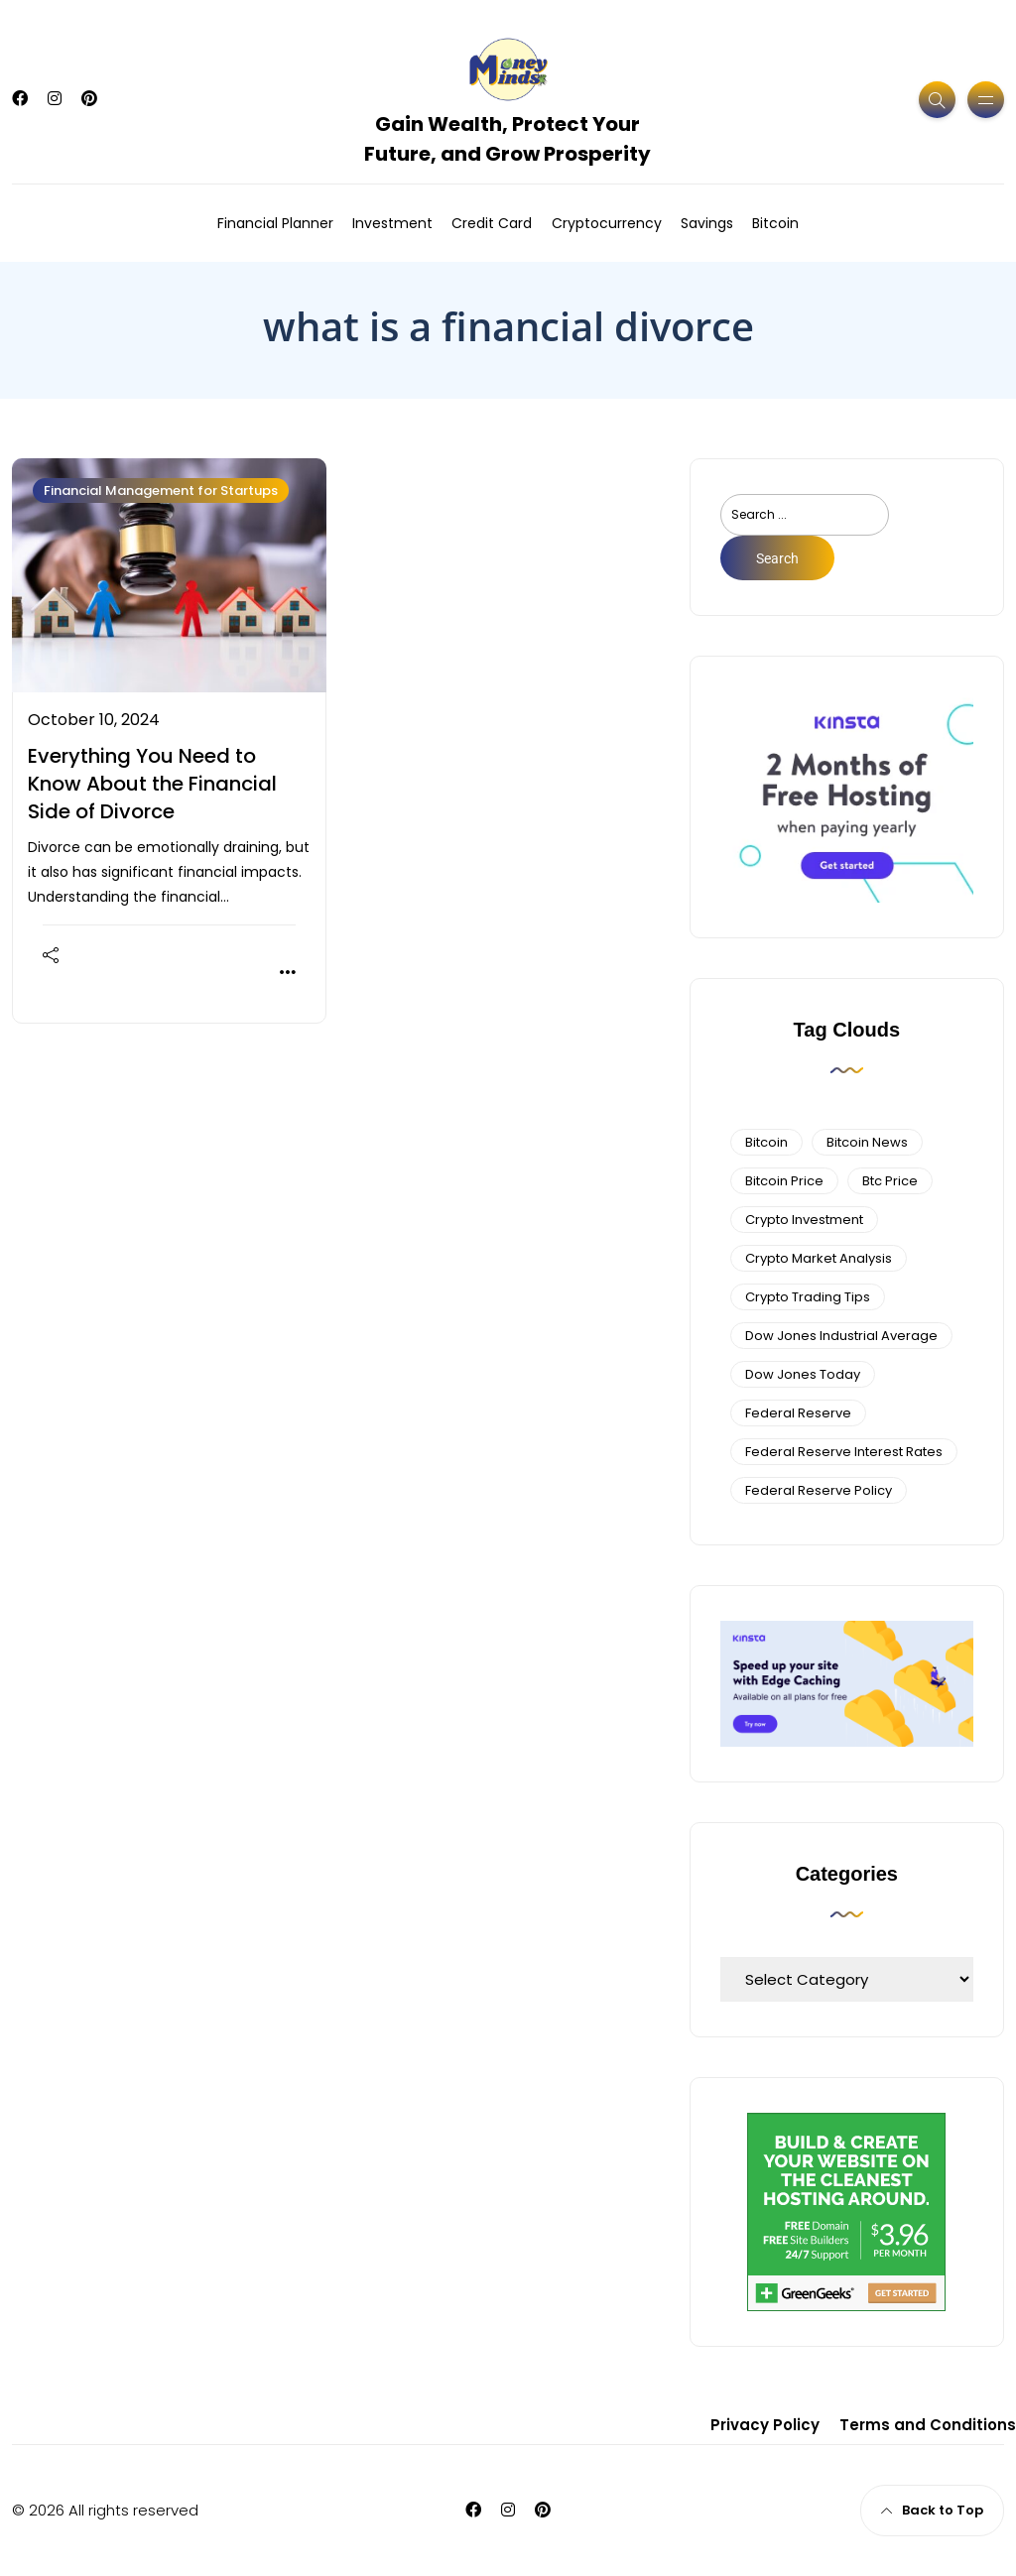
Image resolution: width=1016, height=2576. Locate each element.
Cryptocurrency (607, 223)
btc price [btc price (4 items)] (890, 1180)
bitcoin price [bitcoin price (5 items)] (784, 1180)
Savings (707, 223)
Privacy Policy (765, 2424)
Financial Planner (275, 223)
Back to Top (932, 2510)
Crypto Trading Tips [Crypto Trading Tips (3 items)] (807, 1297)
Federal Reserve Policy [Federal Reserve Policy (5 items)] (818, 1490)
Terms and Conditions (927, 2424)
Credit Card (491, 223)
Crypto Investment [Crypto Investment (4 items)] (804, 1219)
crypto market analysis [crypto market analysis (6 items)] (818, 1258)
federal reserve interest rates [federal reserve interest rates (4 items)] (844, 1451)
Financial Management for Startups (161, 490)
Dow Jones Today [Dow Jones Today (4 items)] (802, 1374)
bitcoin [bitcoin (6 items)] (766, 1142)
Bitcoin (775, 223)
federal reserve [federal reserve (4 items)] (798, 1413)
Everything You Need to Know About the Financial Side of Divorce (152, 783)
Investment (392, 223)
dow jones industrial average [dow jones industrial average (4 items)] (841, 1335)
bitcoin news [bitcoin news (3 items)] (867, 1142)
